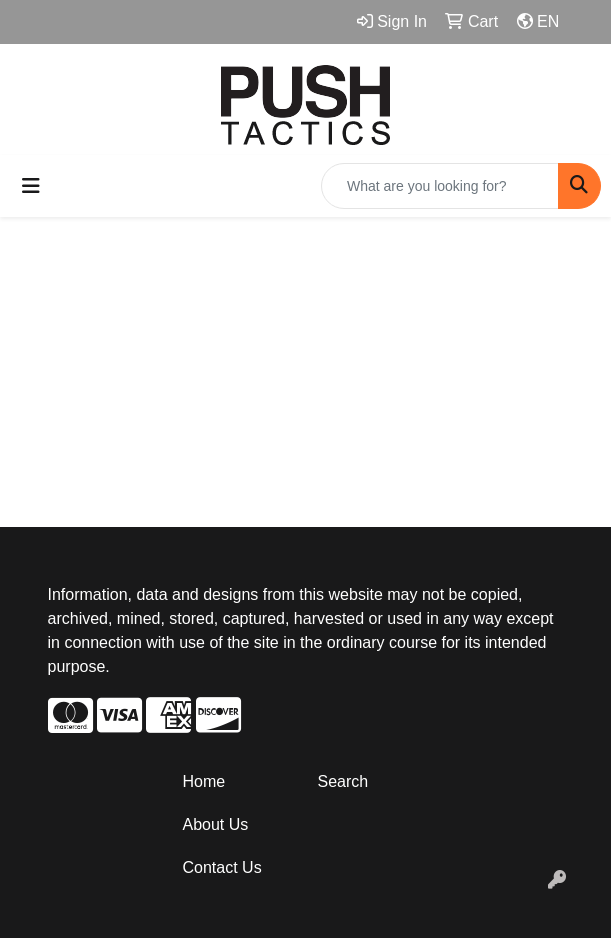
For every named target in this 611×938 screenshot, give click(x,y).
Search (343, 781)
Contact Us (222, 867)
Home (204, 781)
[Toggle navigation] (31, 186)
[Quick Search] (440, 186)
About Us (216, 824)
